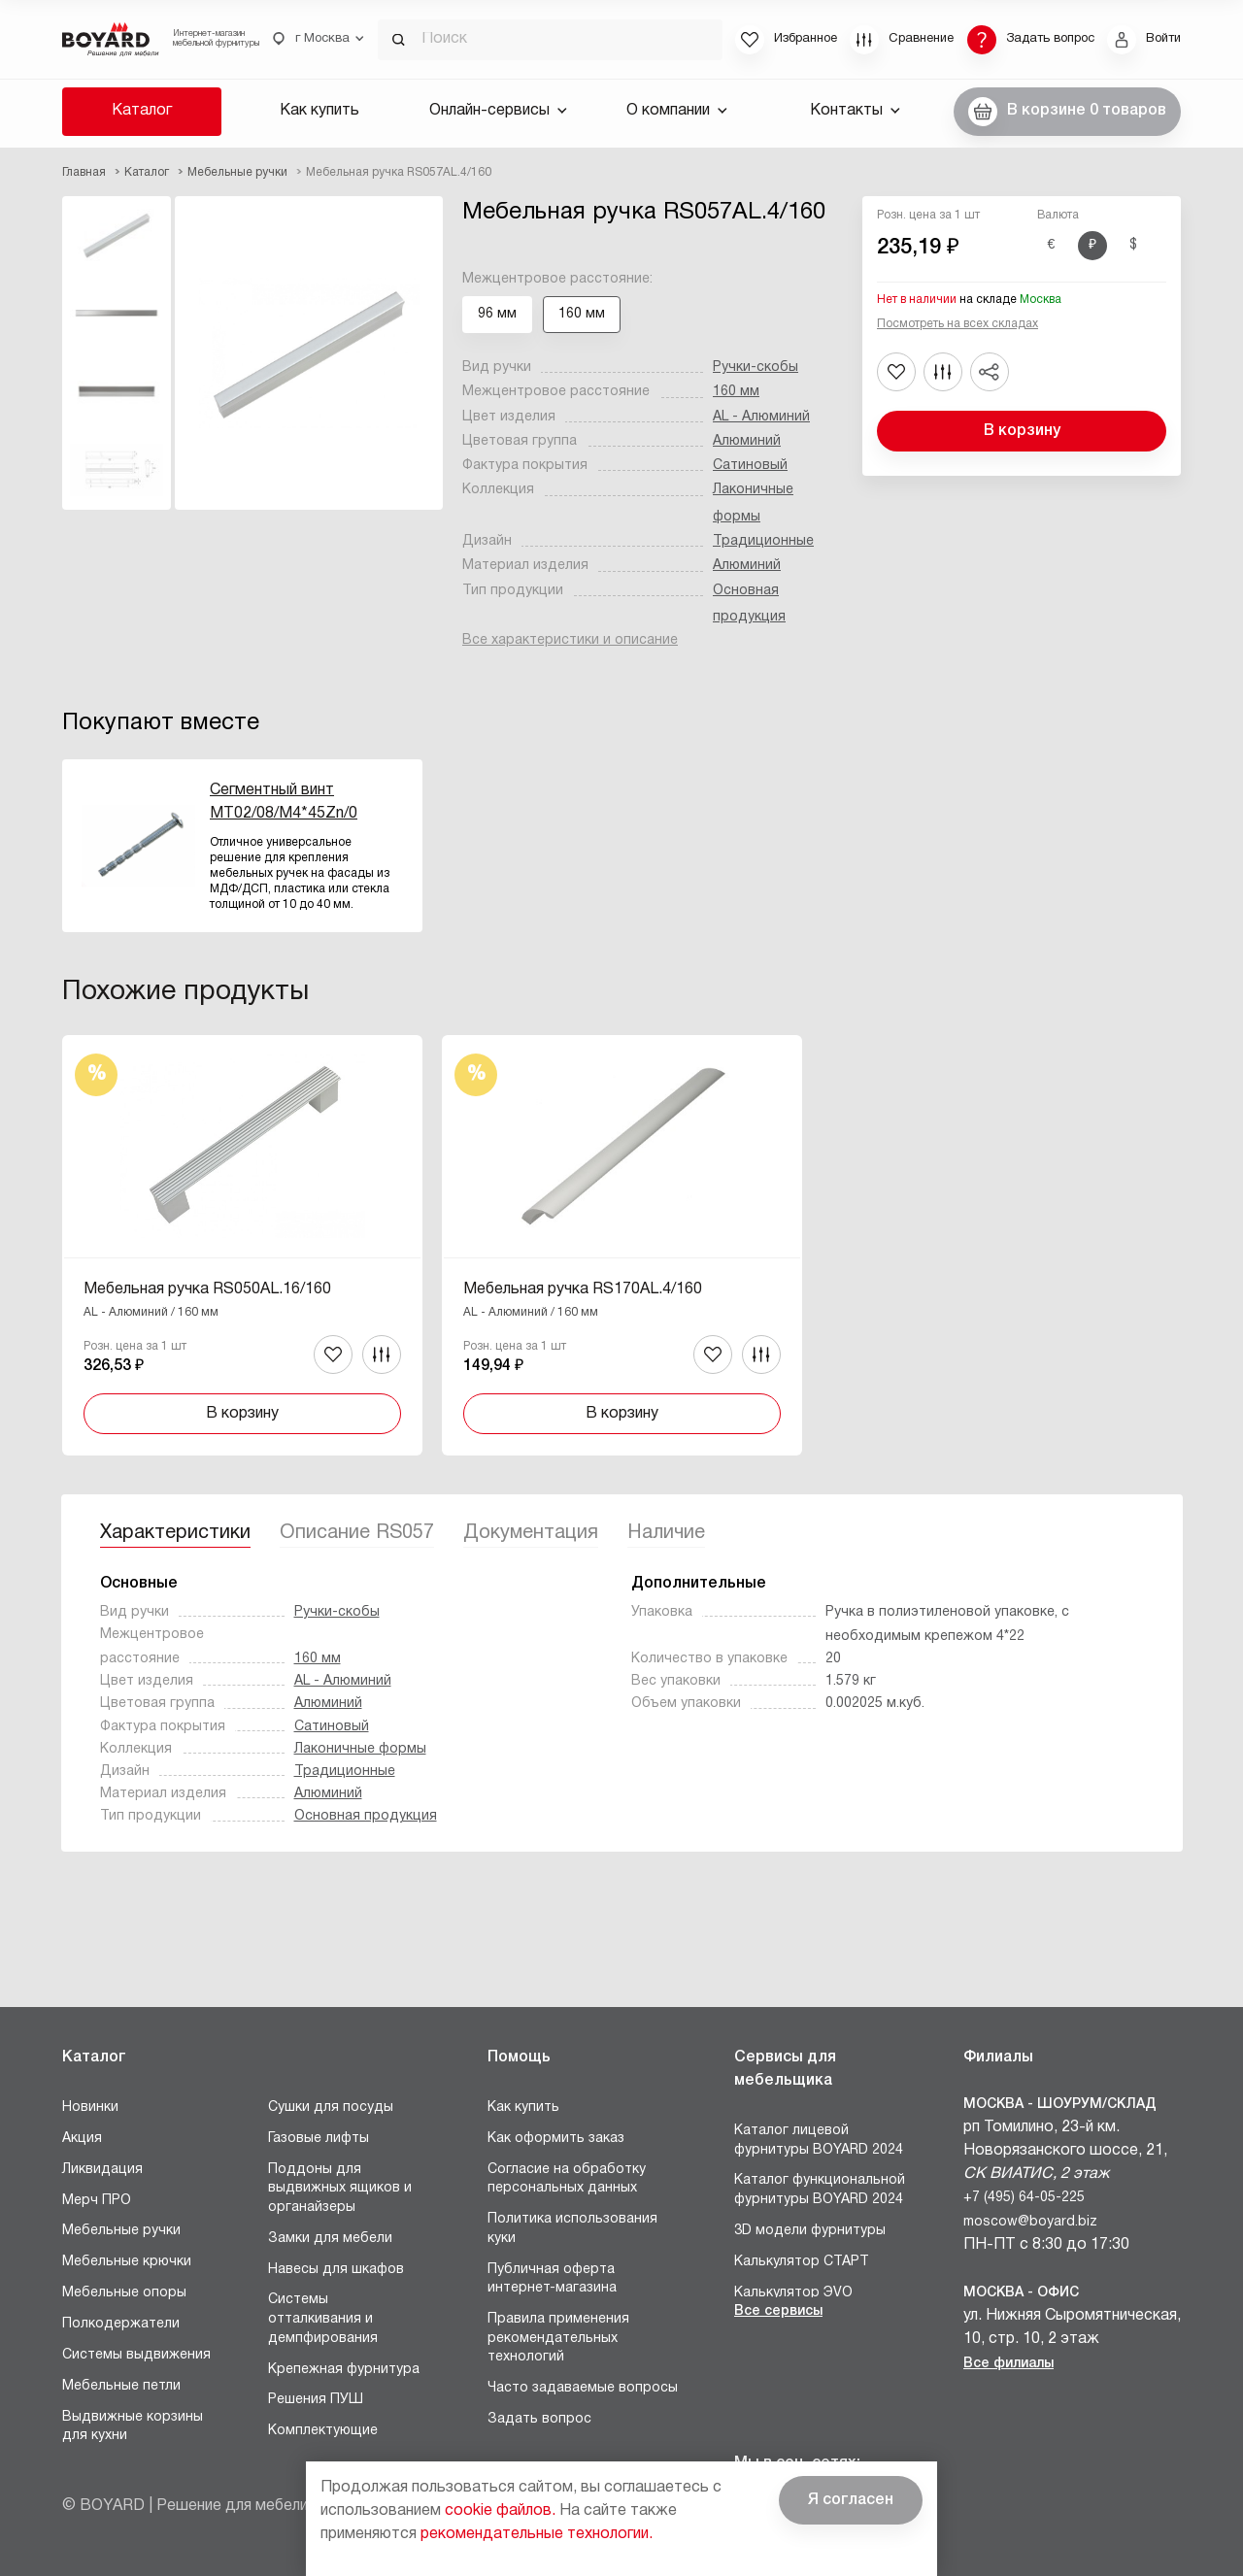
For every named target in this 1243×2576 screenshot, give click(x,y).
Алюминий (747, 441)
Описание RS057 (357, 1533)
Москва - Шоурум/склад (1060, 2104)
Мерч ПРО (96, 2200)
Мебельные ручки (121, 2231)
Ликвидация (102, 2169)
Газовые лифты (318, 2138)
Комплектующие (323, 2431)
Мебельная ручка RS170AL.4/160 (582, 1289)
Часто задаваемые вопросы (582, 2388)
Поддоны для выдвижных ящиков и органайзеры (340, 2188)
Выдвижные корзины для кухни (132, 2427)
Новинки (90, 2107)
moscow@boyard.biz (1030, 2222)
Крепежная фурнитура (344, 2369)
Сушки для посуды (330, 2107)
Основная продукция (365, 1816)
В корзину (1022, 431)
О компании (676, 110)
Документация (530, 1533)
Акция (82, 2138)
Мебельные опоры (124, 2293)
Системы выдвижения (136, 2355)
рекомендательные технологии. (536, 2534)
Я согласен (850, 2500)
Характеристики (175, 1533)
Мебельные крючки (126, 2262)
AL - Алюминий (761, 417)
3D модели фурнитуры (810, 2231)
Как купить (319, 110)
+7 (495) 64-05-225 (1024, 2197)
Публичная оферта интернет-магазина (552, 2279)
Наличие (666, 1533)
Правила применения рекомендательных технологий (558, 2338)
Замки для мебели (330, 2238)
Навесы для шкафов (336, 2269)
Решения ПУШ (315, 2399)
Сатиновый (750, 465)
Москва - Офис (1021, 2293)
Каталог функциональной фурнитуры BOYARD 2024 (819, 2190)
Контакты (855, 110)
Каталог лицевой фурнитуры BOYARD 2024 (818, 2140)
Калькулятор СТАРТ (801, 2262)
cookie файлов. (500, 2511)
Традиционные (763, 541)
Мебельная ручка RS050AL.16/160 (207, 1289)
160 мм (736, 391)
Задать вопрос (539, 2419)
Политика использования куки (572, 2229)
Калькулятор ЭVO (793, 2293)
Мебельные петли (121, 2386)
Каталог (142, 110)
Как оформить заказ (555, 2138)
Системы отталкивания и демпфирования (323, 2318)
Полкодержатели (121, 2324)
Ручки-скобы (755, 367)
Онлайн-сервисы (498, 110)
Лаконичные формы (360, 1749)
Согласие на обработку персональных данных (566, 2179)
